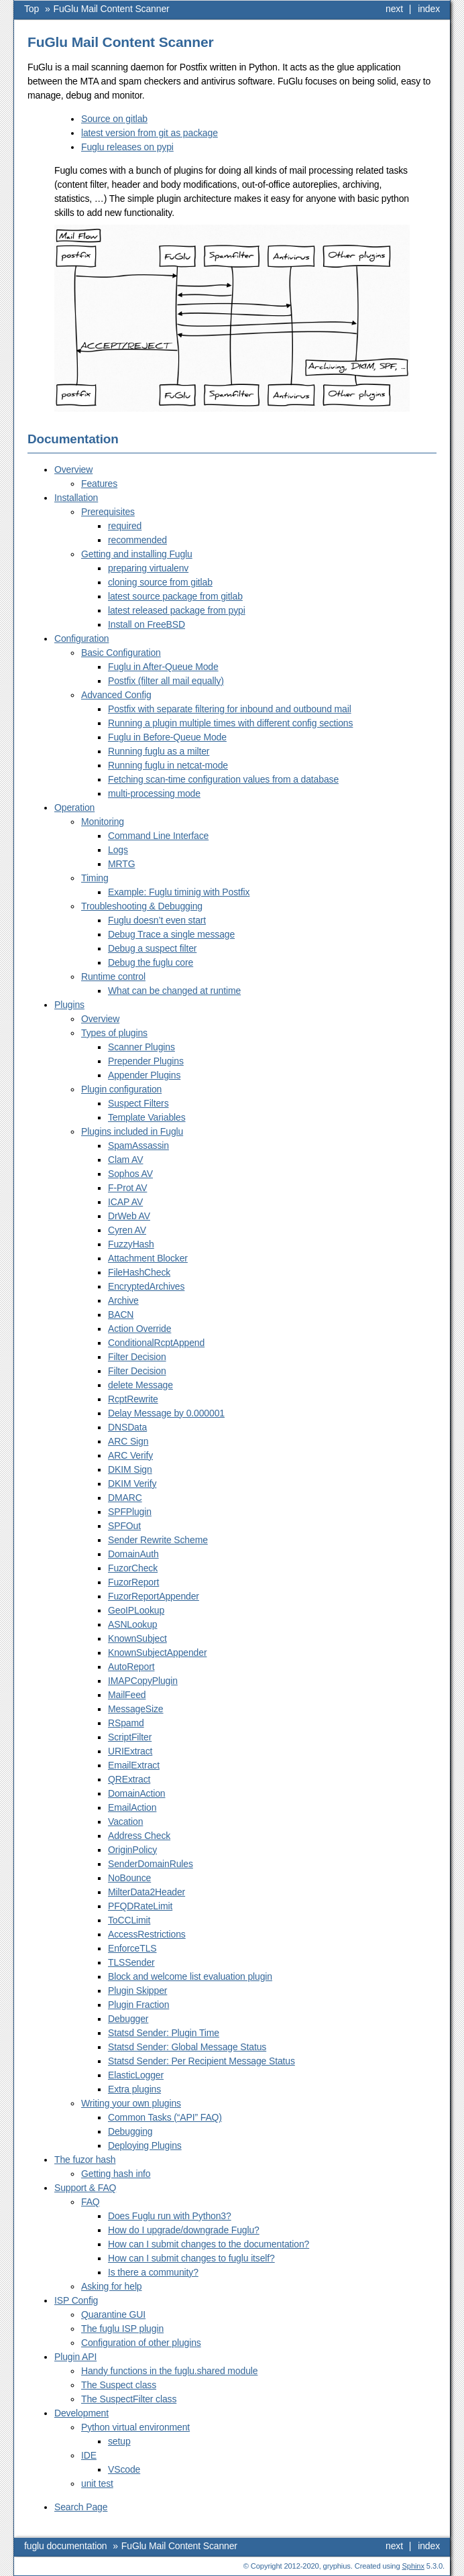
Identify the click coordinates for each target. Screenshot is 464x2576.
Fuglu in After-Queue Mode (163, 666)
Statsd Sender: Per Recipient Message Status (201, 2061)
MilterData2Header (146, 1892)
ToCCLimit (129, 1920)
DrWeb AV (129, 1216)
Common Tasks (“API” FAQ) (165, 2117)
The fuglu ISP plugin (122, 2328)
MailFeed (127, 1694)
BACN (120, 1314)
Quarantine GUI (113, 2314)
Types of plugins (114, 1032)
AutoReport (131, 1666)
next (394, 8)
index (429, 8)
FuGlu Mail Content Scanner (112, 8)
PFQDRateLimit (140, 1906)
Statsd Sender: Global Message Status (187, 2046)
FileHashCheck (139, 1272)
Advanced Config (116, 694)
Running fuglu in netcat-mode (168, 765)
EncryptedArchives (146, 1286)
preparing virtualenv (148, 568)
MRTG (121, 863)
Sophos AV (130, 1173)
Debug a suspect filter (152, 948)
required (124, 525)
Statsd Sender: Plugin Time (163, 2032)
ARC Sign (128, 1441)
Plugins (69, 1004)
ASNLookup (132, 1624)
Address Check (139, 1835)
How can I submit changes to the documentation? (208, 2244)
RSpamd (126, 1723)
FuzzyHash (131, 1244)
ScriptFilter (130, 1737)
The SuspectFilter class (128, 2399)
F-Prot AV (127, 1187)
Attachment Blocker (148, 1258)
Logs (118, 849)
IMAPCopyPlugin (143, 1680)
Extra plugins (134, 2089)
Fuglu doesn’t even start (157, 920)
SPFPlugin (130, 1511)
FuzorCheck (133, 1568)
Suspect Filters (138, 1103)
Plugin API (75, 2356)
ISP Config (76, 2300)
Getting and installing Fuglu (136, 554)
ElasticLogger (136, 2075)
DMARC (125, 1497)
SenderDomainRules (150, 1863)
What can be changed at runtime (174, 990)
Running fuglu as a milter (158, 751)
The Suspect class (118, 2384)
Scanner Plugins (141, 1047)
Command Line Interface (158, 835)
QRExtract (129, 1779)
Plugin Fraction (138, 2004)
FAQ (90, 2201)
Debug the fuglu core (150, 962)
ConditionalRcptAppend (156, 1342)
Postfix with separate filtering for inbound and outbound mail (229, 709)
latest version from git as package (149, 132)
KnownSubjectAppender (157, 1652)
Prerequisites (108, 511)
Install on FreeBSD (146, 624)
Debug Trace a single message (171, 934)
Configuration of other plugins (141, 2342)
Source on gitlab (114, 118)
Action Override (139, 1328)
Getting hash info (115, 2173)
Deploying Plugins (145, 2145)
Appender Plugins (144, 1075)
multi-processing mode (154, 793)
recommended (137, 540)
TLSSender (131, 1962)
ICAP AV (125, 1201)
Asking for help (111, 2286)
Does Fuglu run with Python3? (169, 2215)
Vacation (125, 1821)
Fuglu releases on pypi (127, 147)
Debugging (130, 2131)
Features (99, 483)
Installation (76, 497)
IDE (89, 2455)
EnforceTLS (132, 1948)
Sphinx (413, 2566)
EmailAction (132, 1807)
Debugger (128, 2018)
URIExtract (130, 1751)
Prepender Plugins (146, 1061)
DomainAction (136, 1793)
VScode (124, 2469)
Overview (73, 469)
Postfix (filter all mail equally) (166, 680)
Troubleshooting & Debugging (141, 906)
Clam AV (125, 1159)
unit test (97, 2483)
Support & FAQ (85, 2187)
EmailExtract (134, 1765)
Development (81, 2413)
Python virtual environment (135, 2427)
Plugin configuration (121, 1089)
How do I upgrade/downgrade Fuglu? (183, 2230)
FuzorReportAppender (153, 1596)
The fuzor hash (84, 2159)
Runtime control (113, 976)
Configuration (81, 638)
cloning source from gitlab (160, 582)
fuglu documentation (65, 2545)
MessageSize (136, 1708)
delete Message (140, 1385)
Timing (95, 878)
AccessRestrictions (147, 1934)
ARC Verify (130, 1455)
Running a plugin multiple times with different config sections (230, 723)
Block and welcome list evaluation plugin (190, 1976)
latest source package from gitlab (175, 596)
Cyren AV (127, 1230)
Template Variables (147, 1117)
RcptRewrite (133, 1399)
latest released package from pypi (176, 610)
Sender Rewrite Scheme (158, 1539)
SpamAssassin (138, 1145)
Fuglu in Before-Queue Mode (167, 737)
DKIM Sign (130, 1469)
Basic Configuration (121, 652)
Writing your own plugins (131, 2103)
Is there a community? (153, 2272)
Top (31, 8)
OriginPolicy (132, 1849)
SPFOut (124, 1525)
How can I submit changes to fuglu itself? (191, 2258)
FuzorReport (133, 1582)
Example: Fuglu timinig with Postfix (178, 892)
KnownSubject (137, 1638)
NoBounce (129, 1877)
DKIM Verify (132, 1483)
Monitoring (102, 821)
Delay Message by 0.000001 (166, 1413)
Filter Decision (137, 1356)
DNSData (127, 1427)
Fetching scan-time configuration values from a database (223, 779)
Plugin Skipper (137, 1990)
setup (119, 2441)
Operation (74, 807)
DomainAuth (133, 1554)
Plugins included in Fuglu (132, 1131)
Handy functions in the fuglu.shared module (169, 2370)
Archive (123, 1300)
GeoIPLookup (136, 1610)
